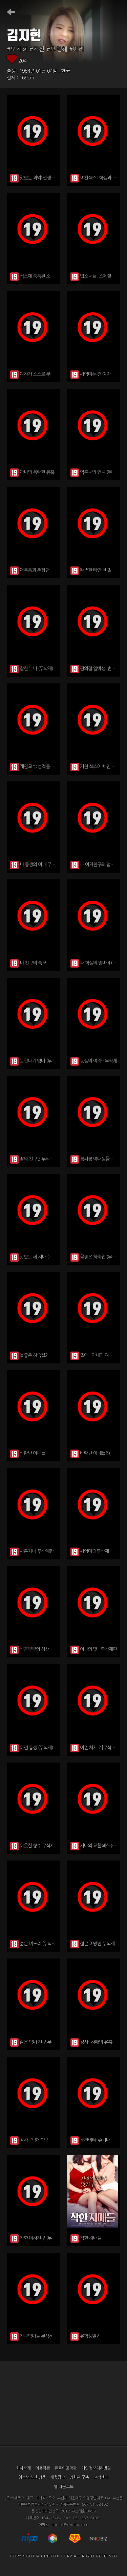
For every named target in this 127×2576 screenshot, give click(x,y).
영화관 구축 (79, 2477)
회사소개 (23, 2468)
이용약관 (42, 2468)
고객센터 (100, 2477)
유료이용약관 (66, 2468)
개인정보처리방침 (96, 2468)
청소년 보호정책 (32, 2477)
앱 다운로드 (63, 2487)
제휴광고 (57, 2477)
